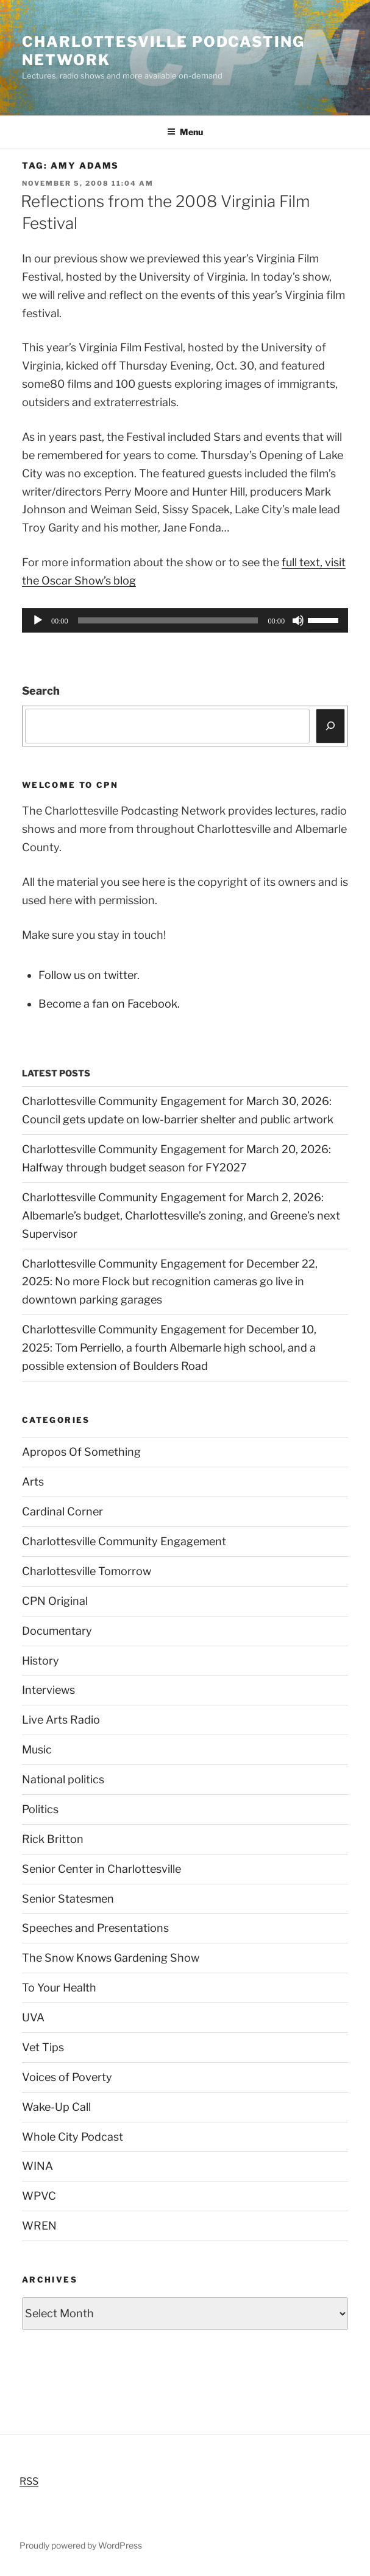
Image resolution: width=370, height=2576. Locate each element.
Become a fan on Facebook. (109, 1003)
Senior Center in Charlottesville (101, 1868)
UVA (33, 2017)
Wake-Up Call (56, 2106)
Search (41, 690)
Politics (40, 1809)
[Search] (331, 726)
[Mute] (298, 620)
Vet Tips (43, 2047)
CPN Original (55, 1601)
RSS (29, 2481)
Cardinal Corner (62, 1511)
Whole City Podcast (72, 2136)
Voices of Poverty (67, 2077)
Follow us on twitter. (89, 975)
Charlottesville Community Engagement (124, 1541)
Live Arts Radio (61, 1719)
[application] (185, 620)
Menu (185, 132)
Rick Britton (53, 1839)
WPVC (39, 2195)
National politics (63, 1779)
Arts (33, 1481)
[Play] (38, 620)
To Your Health (59, 1987)
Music (37, 1749)
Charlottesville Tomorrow (86, 1571)
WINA (37, 2166)
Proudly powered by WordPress (81, 2545)
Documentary (57, 1630)
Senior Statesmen (68, 1898)
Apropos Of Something (81, 1451)
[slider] (168, 620)
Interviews (48, 1689)
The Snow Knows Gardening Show (110, 1957)
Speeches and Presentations (95, 1927)
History (40, 1660)
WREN (39, 2225)
